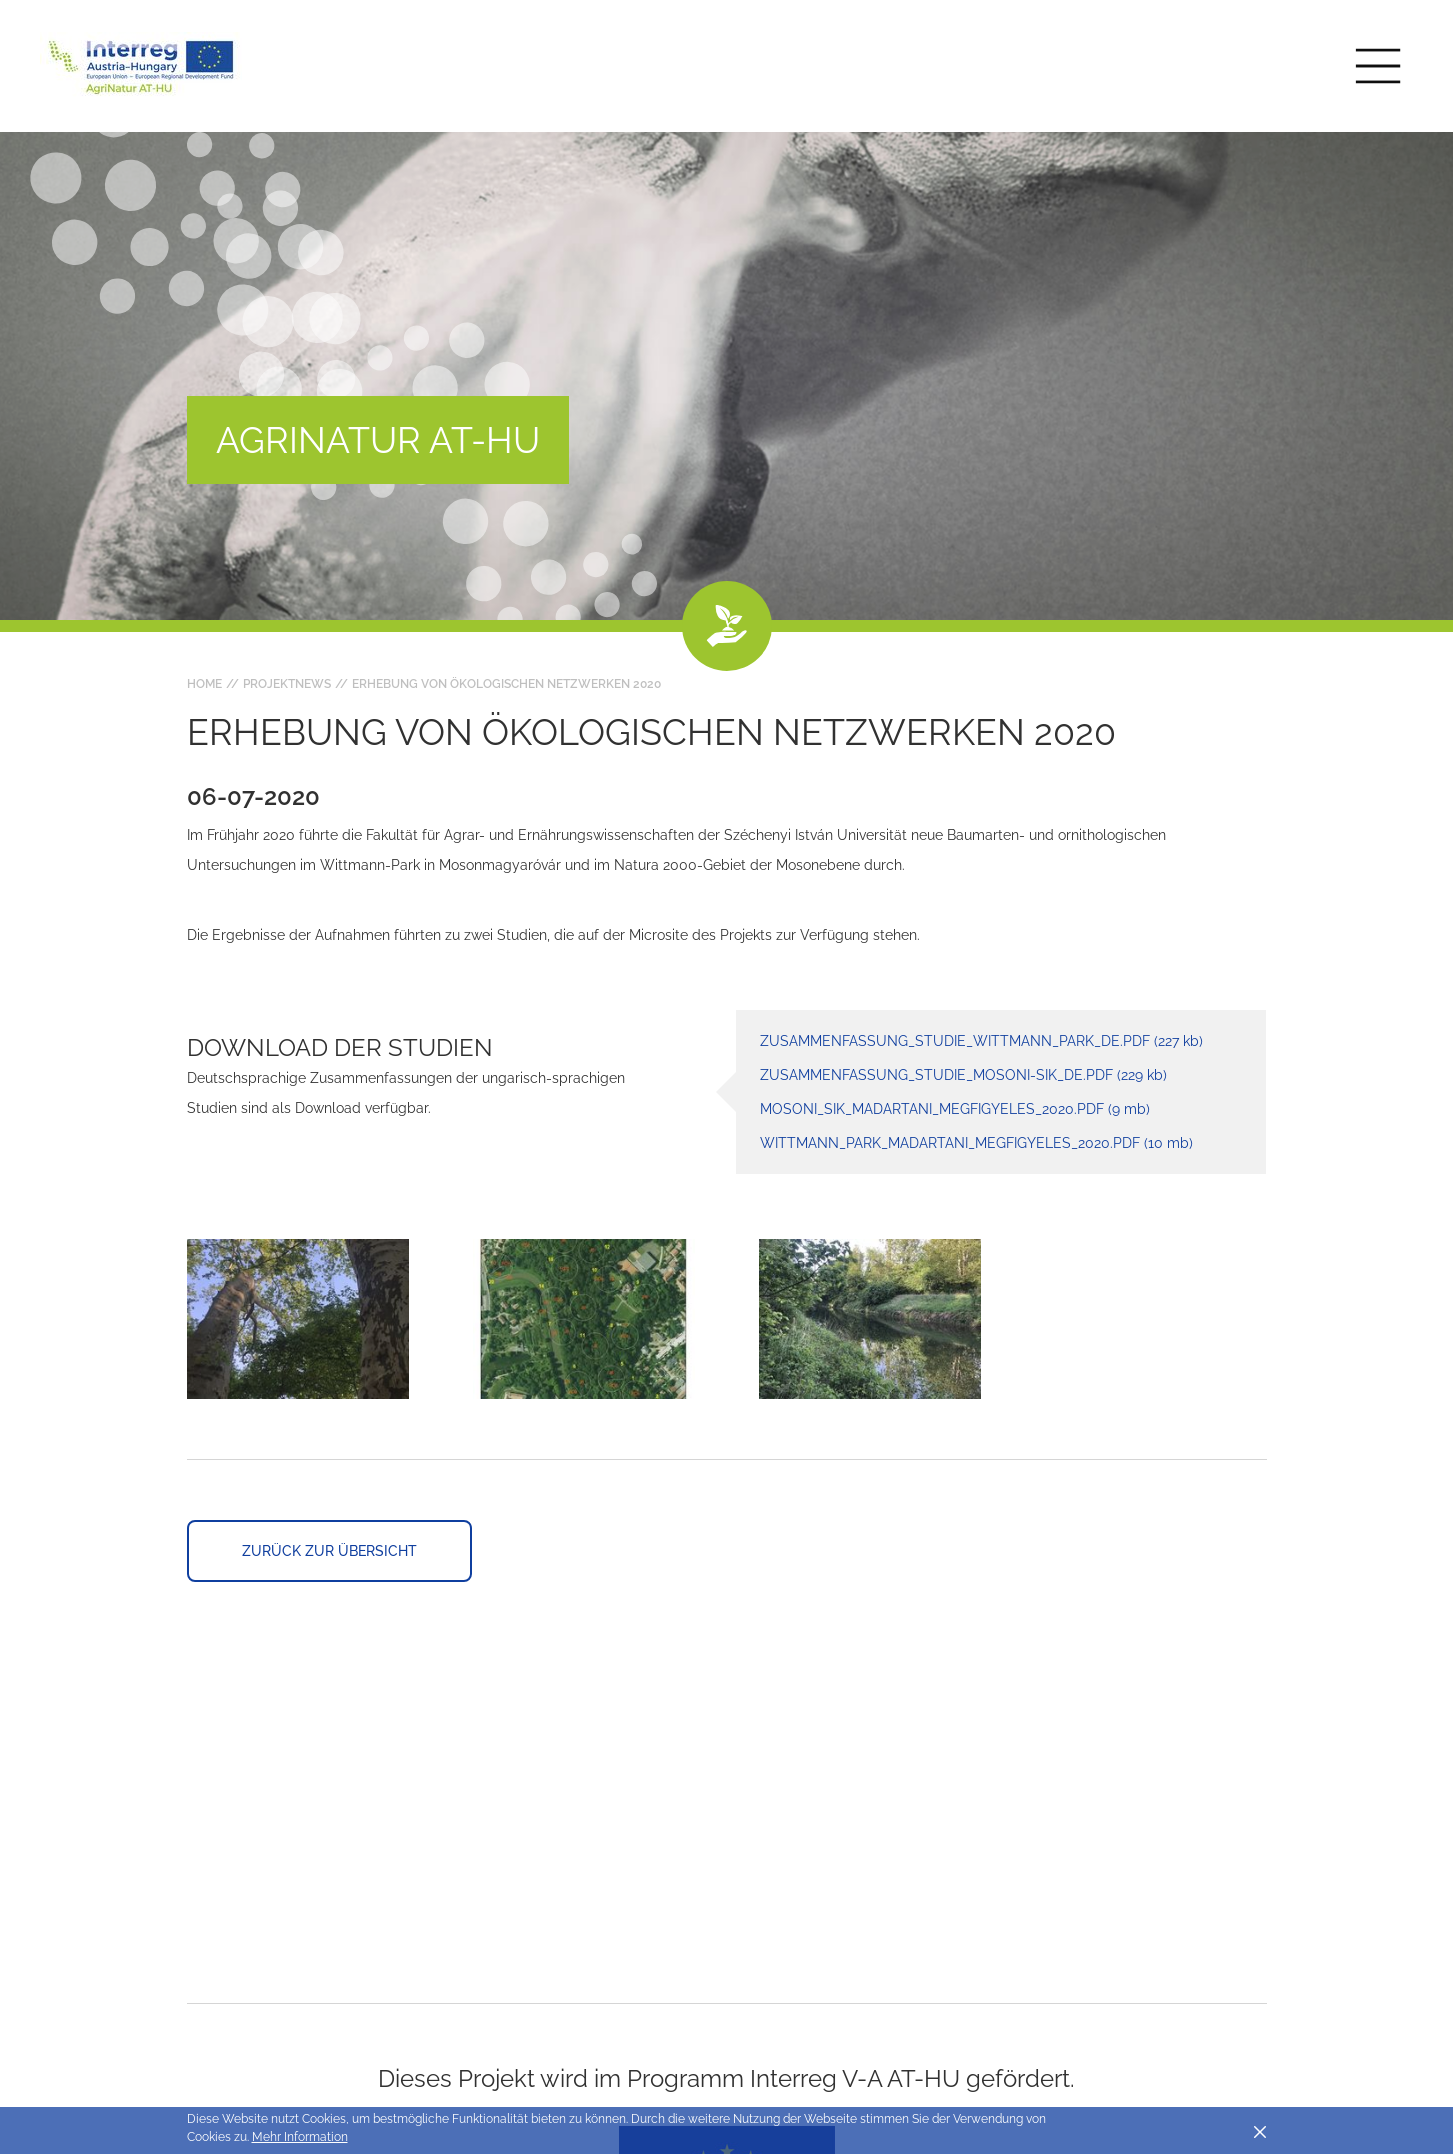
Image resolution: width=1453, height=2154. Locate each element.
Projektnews (287, 684)
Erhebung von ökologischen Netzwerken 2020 (506, 684)
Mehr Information (300, 2137)
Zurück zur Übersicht (329, 1551)
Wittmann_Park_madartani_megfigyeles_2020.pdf (976, 1143)
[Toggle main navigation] (1378, 66)
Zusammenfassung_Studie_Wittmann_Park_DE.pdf (981, 1041)
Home (204, 684)
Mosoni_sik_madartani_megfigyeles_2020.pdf (955, 1109)
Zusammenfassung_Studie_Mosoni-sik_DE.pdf (963, 1075)
